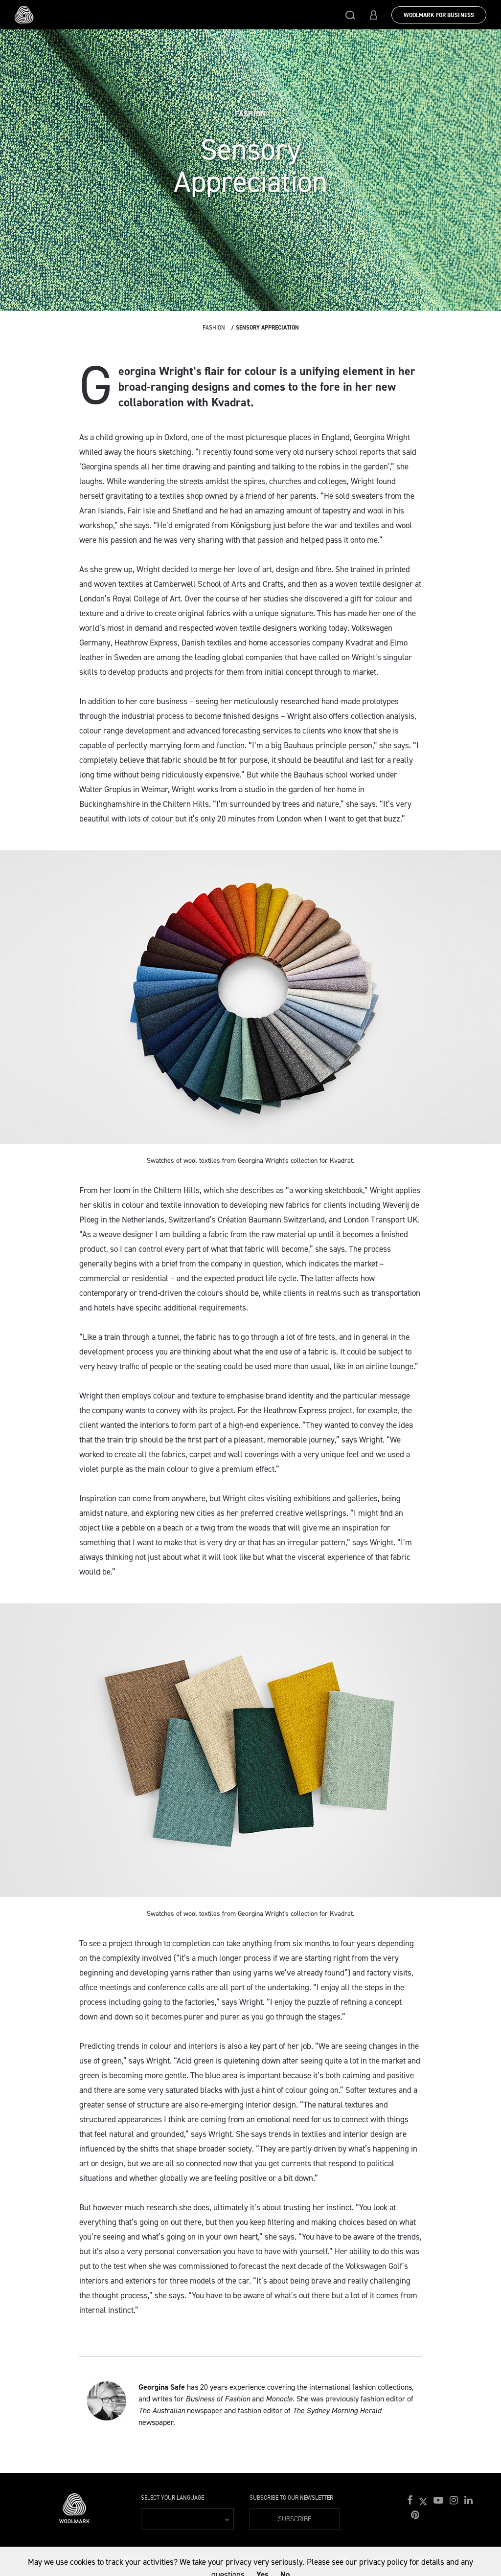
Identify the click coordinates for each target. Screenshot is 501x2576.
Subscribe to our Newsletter (291, 2498)
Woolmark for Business (439, 15)
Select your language (172, 2498)
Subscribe (295, 2519)
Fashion (214, 328)
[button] (350, 14)
